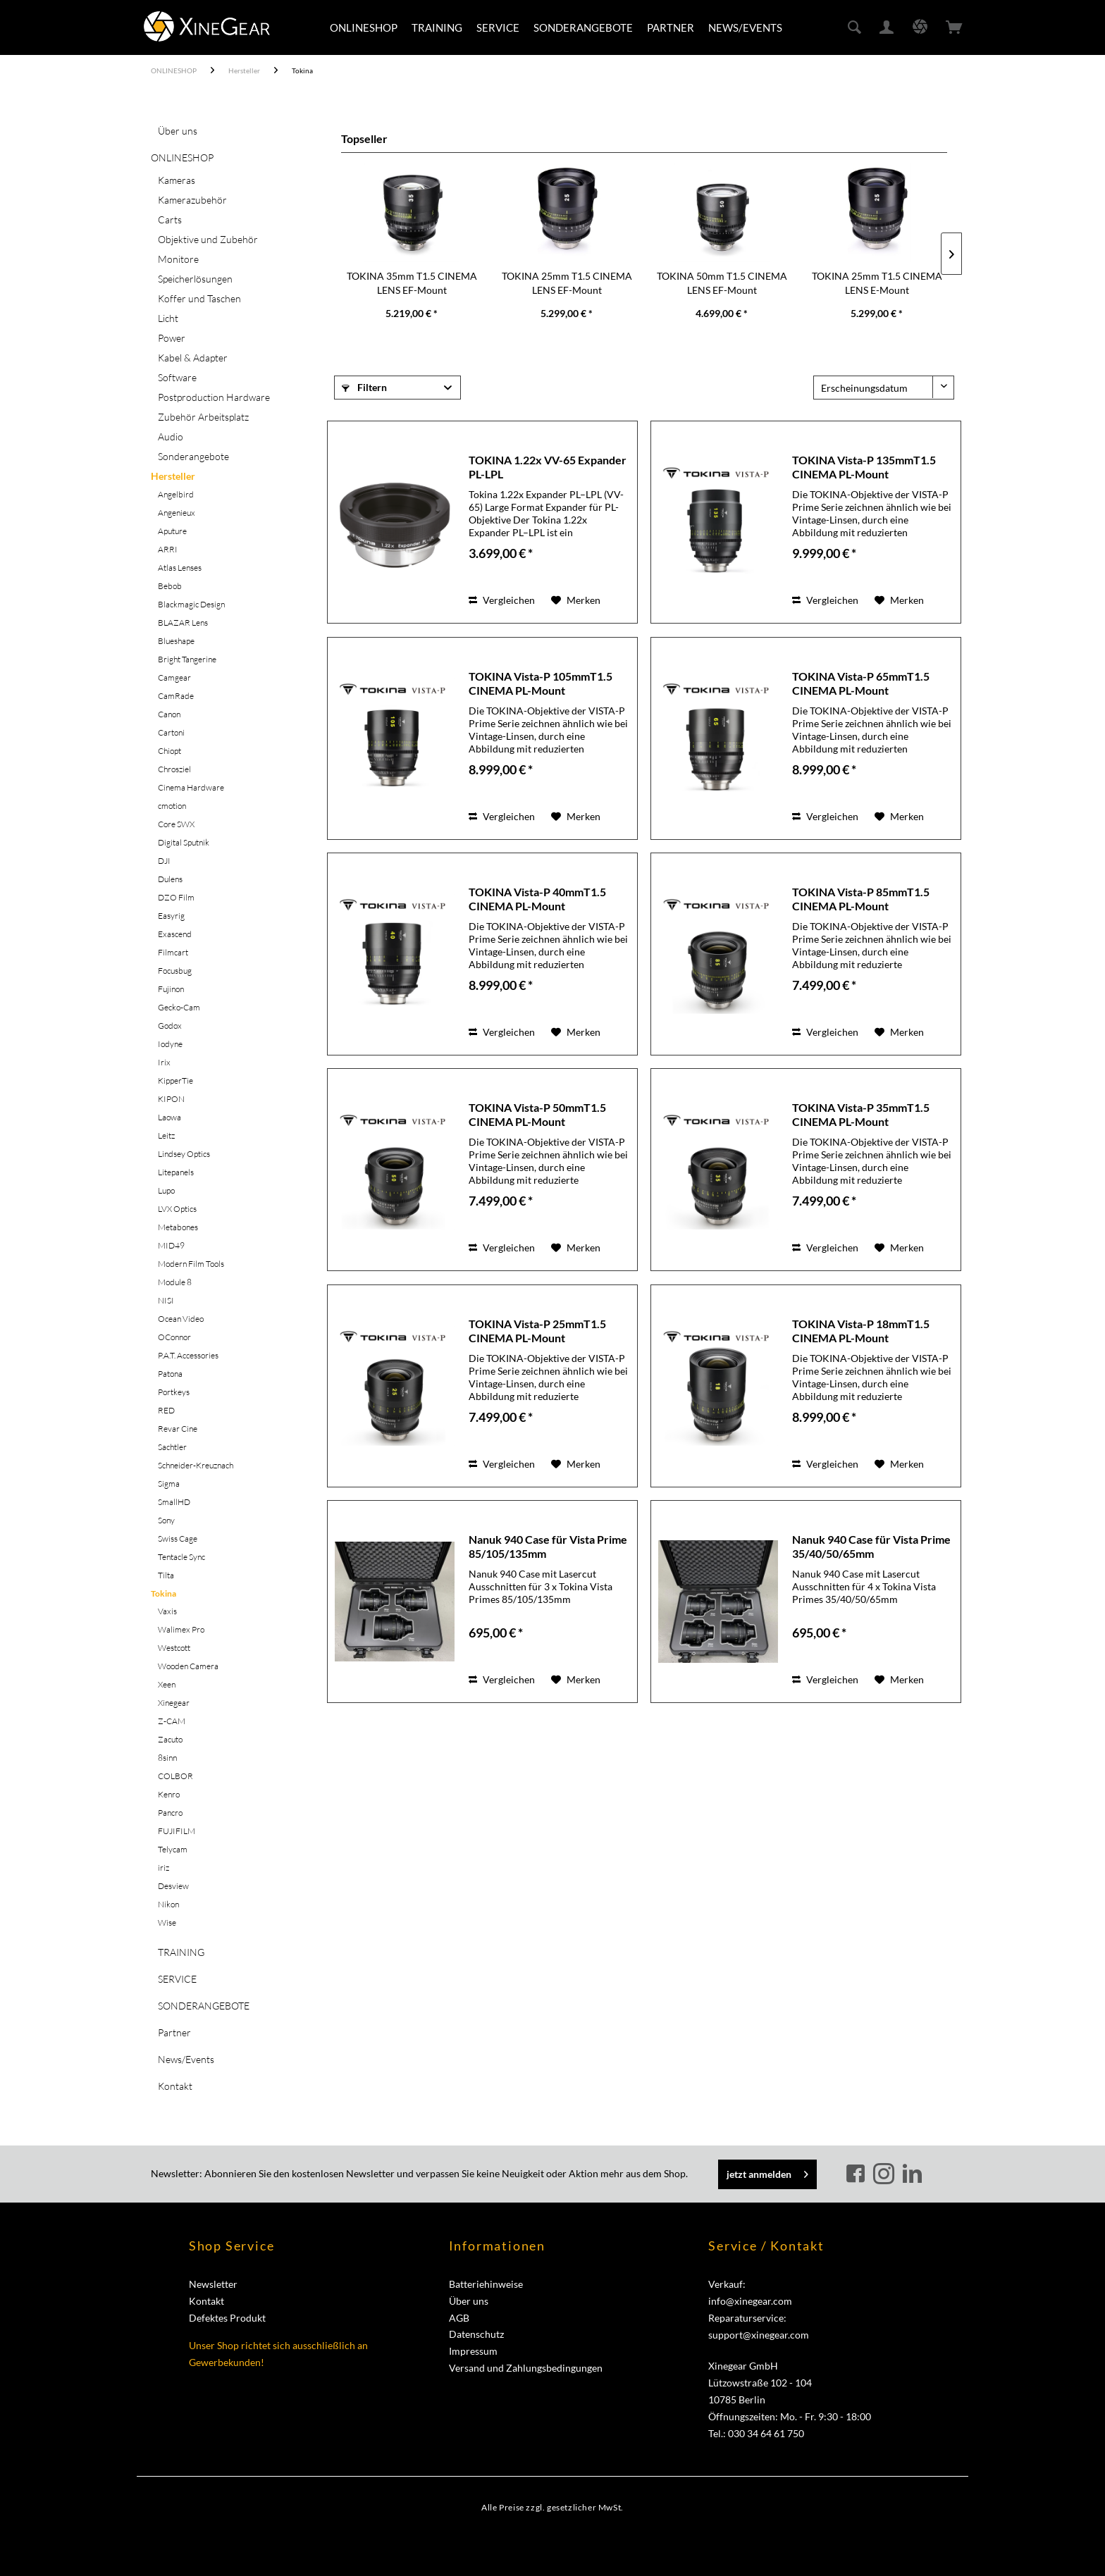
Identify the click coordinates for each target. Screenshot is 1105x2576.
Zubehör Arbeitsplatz (203, 417)
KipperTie (175, 1080)
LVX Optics (177, 1208)
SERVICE (177, 1979)
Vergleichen (502, 600)
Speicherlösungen (195, 279)
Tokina (163, 1593)
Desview (173, 1886)
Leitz (166, 1135)
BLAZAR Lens (183, 622)
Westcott (174, 1647)
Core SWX (176, 824)
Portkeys (174, 1392)
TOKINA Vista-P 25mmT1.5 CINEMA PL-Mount (537, 1330)
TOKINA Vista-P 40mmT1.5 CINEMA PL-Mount (537, 898)
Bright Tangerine (187, 659)
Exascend (175, 934)
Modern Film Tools (191, 1263)
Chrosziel (174, 769)
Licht (168, 318)
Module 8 (175, 1282)
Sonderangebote (193, 456)
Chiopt (169, 750)
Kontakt (175, 2086)
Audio (170, 436)
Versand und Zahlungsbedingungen (526, 2368)
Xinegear (174, 1702)
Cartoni (171, 732)
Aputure (172, 531)
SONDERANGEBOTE (203, 2006)
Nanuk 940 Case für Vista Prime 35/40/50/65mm (871, 1546)
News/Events (186, 2059)
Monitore (178, 259)
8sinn (167, 1757)
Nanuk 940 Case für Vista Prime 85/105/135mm (548, 1546)
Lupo (166, 1190)
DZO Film (176, 897)
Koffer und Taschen (199, 298)
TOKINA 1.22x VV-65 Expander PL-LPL (547, 467)
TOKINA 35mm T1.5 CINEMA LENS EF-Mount (412, 283)
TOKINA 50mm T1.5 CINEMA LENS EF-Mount (722, 283)
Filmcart (173, 952)
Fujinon (171, 989)
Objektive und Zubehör (208, 239)
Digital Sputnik (183, 842)
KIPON (171, 1099)
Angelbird (176, 494)
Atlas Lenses (180, 567)
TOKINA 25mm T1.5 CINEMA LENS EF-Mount (567, 283)
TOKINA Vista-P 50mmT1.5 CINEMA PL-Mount (537, 1114)
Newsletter (213, 2284)
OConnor (174, 1337)
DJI (164, 860)
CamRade (176, 696)
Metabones (178, 1227)
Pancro (170, 1812)
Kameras (176, 180)
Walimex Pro (181, 1629)
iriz (163, 1867)
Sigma (169, 1483)
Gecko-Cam (179, 1007)
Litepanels (176, 1172)
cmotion (172, 805)
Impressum (473, 2351)
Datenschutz (476, 2334)
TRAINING (181, 1952)
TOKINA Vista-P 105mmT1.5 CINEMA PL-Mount (540, 683)
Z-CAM (171, 1721)
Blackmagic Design (191, 604)
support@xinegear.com (758, 2335)
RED (166, 1410)
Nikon (168, 1904)
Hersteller (173, 476)
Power (171, 338)
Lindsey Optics (184, 1153)
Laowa (169, 1117)
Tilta (166, 1575)
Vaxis (167, 1611)
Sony (166, 1520)
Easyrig (171, 915)
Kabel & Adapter (193, 358)
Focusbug (175, 970)
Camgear (174, 677)
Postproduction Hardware (214, 397)
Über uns (177, 131)
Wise (167, 1922)
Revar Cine (177, 1428)
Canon (169, 714)
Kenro (169, 1794)
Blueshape (176, 641)
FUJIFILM (176, 1831)
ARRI (168, 549)
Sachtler (172, 1447)
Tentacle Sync (181, 1557)
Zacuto (170, 1739)
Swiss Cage (177, 1538)
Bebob (170, 586)
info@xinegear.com (750, 2301)
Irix (164, 1062)
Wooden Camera (188, 1666)
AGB (459, 2318)
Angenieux (176, 512)
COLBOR (175, 1776)
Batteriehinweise (486, 2284)
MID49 (171, 1245)
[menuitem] (364, 27)
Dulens (170, 879)
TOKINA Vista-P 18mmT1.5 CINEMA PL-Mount (861, 1330)
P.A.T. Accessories (188, 1355)
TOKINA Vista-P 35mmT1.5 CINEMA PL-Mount (861, 1114)
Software (177, 377)
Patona (170, 1373)
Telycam (172, 1849)
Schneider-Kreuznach (195, 1465)
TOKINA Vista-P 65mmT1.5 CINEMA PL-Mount (861, 683)
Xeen (166, 1684)
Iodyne (170, 1044)
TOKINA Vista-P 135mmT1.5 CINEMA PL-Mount (864, 467)
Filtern (364, 387)
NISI (166, 1300)
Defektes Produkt (227, 2318)
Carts (170, 219)
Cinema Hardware (191, 787)
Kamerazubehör (192, 200)
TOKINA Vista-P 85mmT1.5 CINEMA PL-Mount (861, 898)
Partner (174, 2032)
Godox (170, 1025)
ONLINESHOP (182, 157)
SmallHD (174, 1502)
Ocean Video (181, 1318)
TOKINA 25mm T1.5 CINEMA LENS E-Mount (877, 283)
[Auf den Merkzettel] (575, 600)
